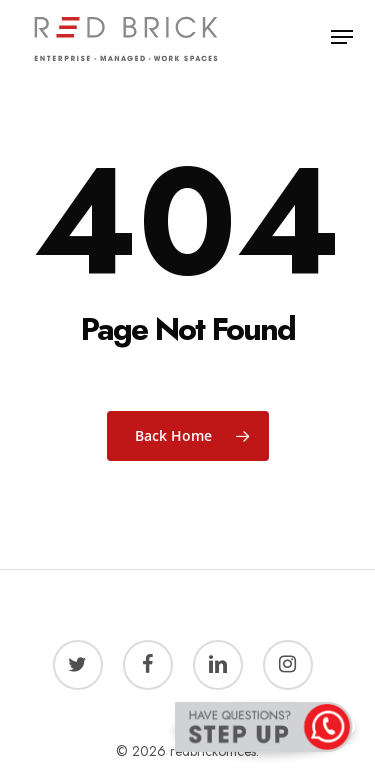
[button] (342, 37)
